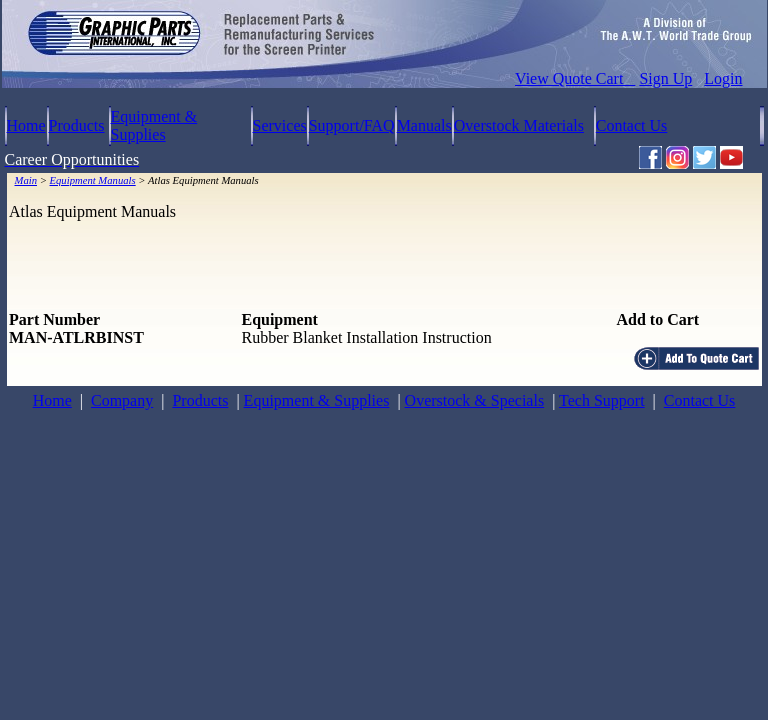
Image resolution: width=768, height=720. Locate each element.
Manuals (424, 125)
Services (280, 125)
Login (723, 78)
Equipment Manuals (93, 180)
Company (122, 400)
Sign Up (665, 78)
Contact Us (632, 125)
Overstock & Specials (475, 400)
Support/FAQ (352, 125)
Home (26, 125)
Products (77, 125)
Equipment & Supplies (154, 125)
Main (26, 180)
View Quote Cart (575, 78)
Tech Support (602, 400)
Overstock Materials (519, 125)
